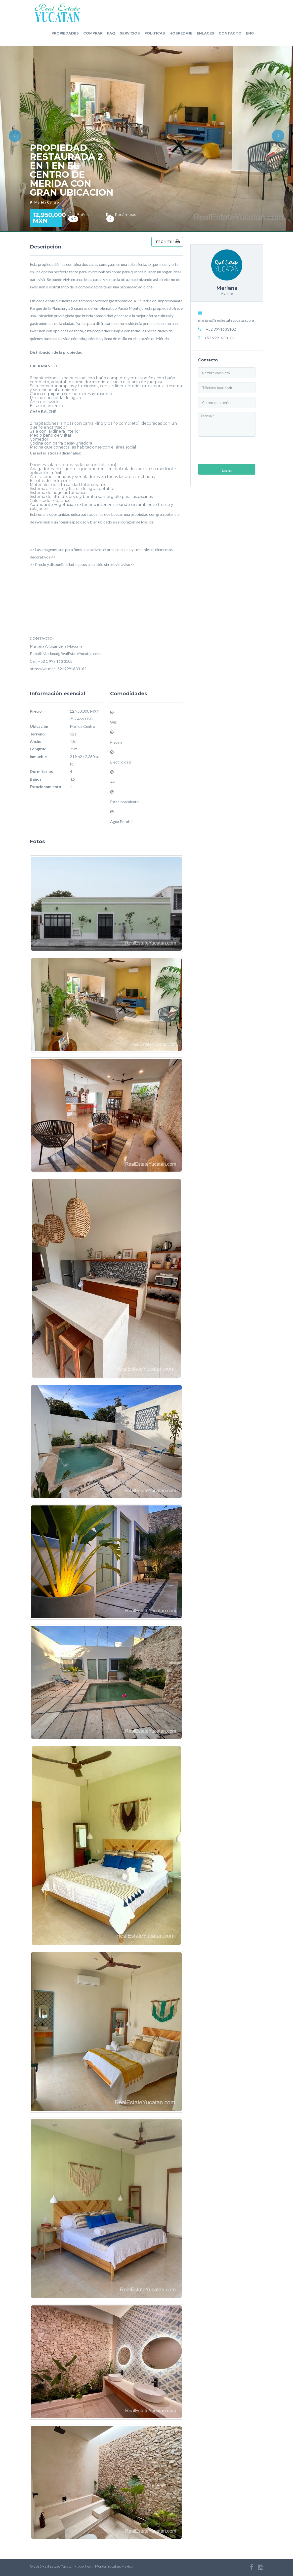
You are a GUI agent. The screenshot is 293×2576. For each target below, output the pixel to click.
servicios (130, 33)
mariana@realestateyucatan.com (226, 320)
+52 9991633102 (221, 329)
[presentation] (236, 450)
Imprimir (167, 241)
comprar (93, 33)
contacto (230, 33)
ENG (250, 33)
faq (111, 33)
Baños (82, 214)
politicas (154, 33)
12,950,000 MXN (47, 217)
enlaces (205, 33)
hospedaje (180, 33)
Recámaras (125, 214)
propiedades (65, 33)
